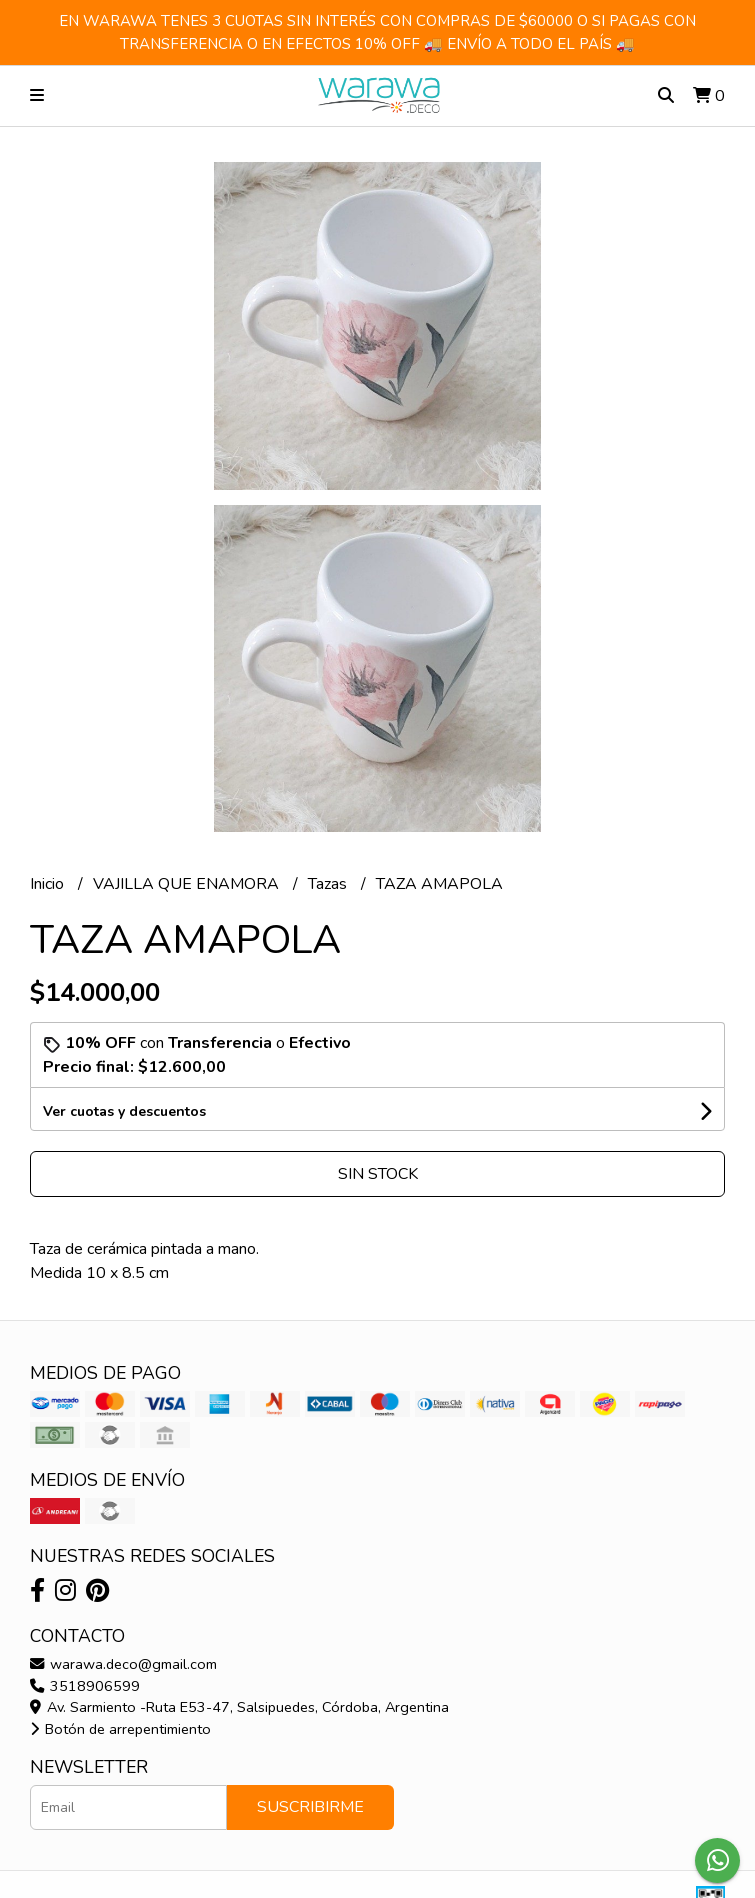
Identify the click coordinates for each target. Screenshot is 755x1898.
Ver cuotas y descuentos (124, 1111)
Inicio (49, 884)
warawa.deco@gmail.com (123, 1664)
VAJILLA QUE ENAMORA (188, 884)
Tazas (329, 884)
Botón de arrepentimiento (120, 1729)
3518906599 (85, 1686)
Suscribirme (310, 1807)
